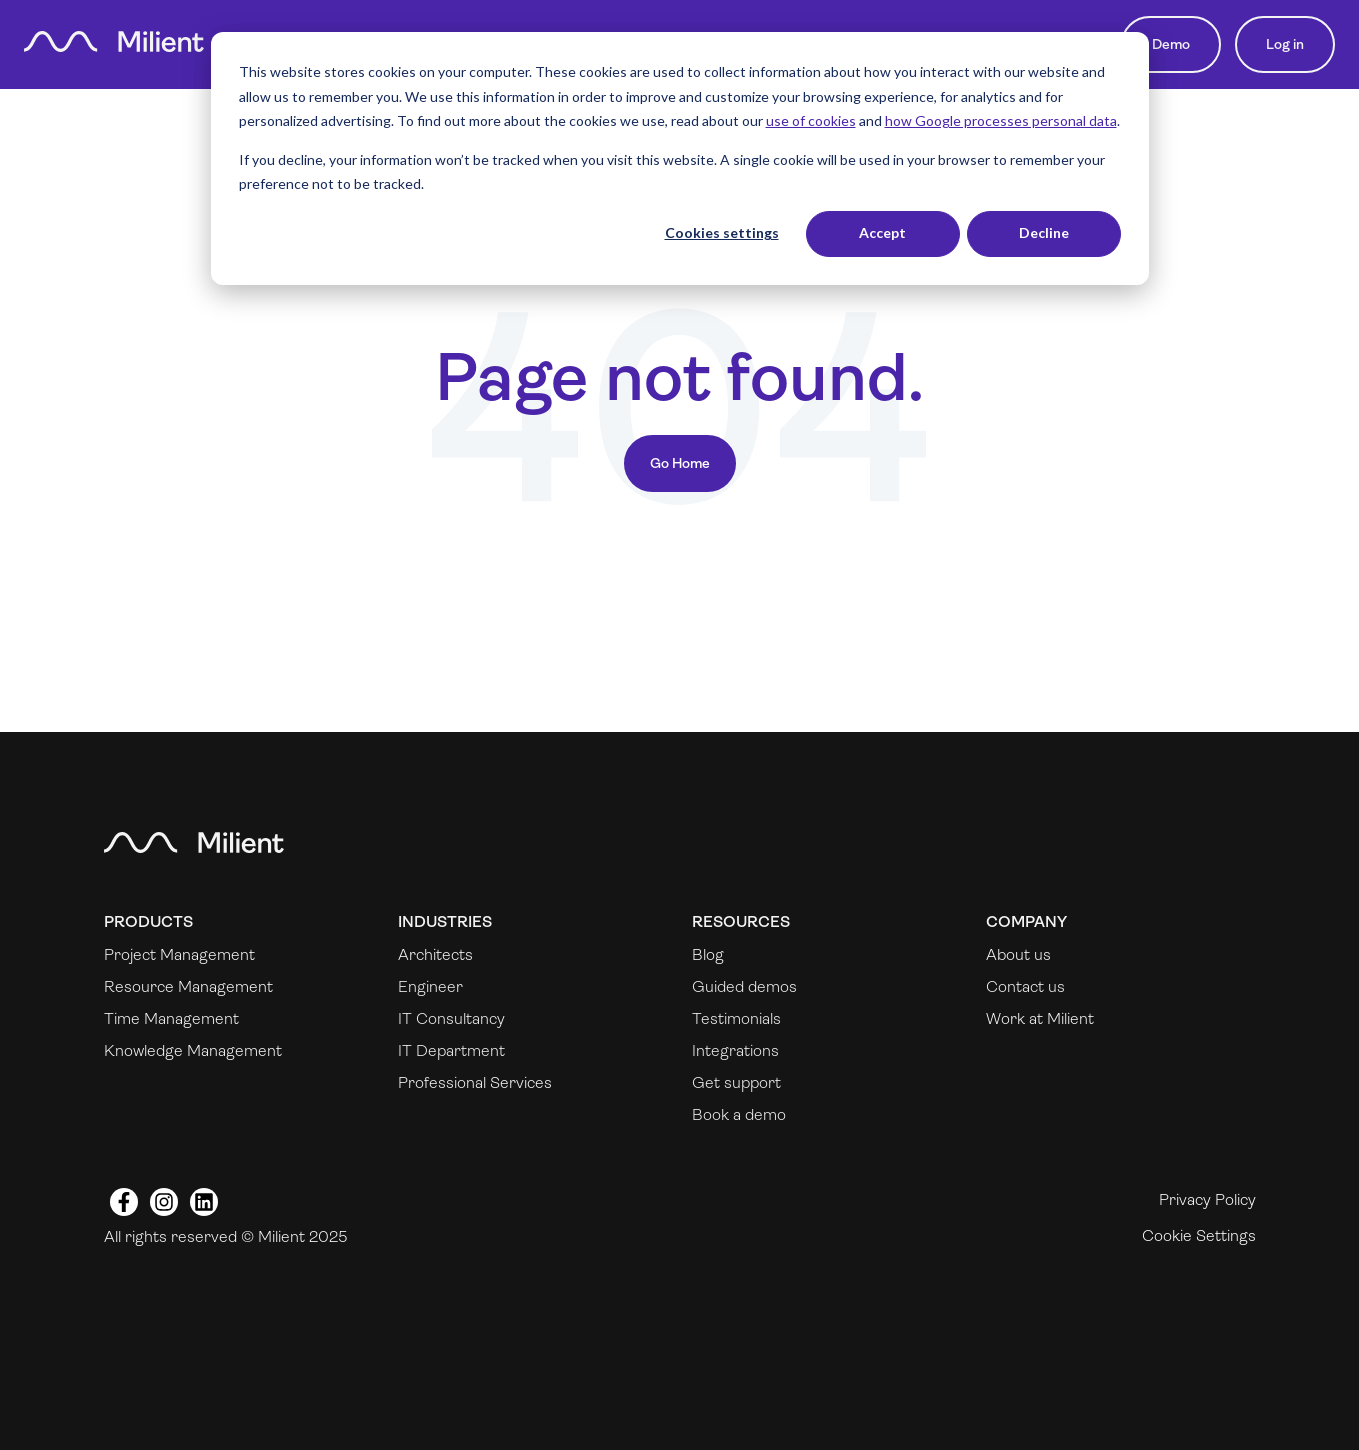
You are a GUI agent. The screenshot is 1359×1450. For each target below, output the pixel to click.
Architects (435, 954)
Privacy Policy (1207, 1199)
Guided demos (744, 986)
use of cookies (811, 120)
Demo (1171, 44)
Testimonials (736, 1018)
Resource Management (188, 986)
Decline (1044, 232)
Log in (1285, 44)
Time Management (171, 1018)
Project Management (179, 954)
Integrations (735, 1050)
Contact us (1025, 986)
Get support (736, 1082)
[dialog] (680, 158)
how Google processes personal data (1001, 120)
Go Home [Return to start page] (680, 463)
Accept (882, 232)
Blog (708, 954)
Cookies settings (722, 232)
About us (1018, 954)
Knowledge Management (193, 1050)
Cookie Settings (1199, 1235)
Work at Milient (1040, 1018)
